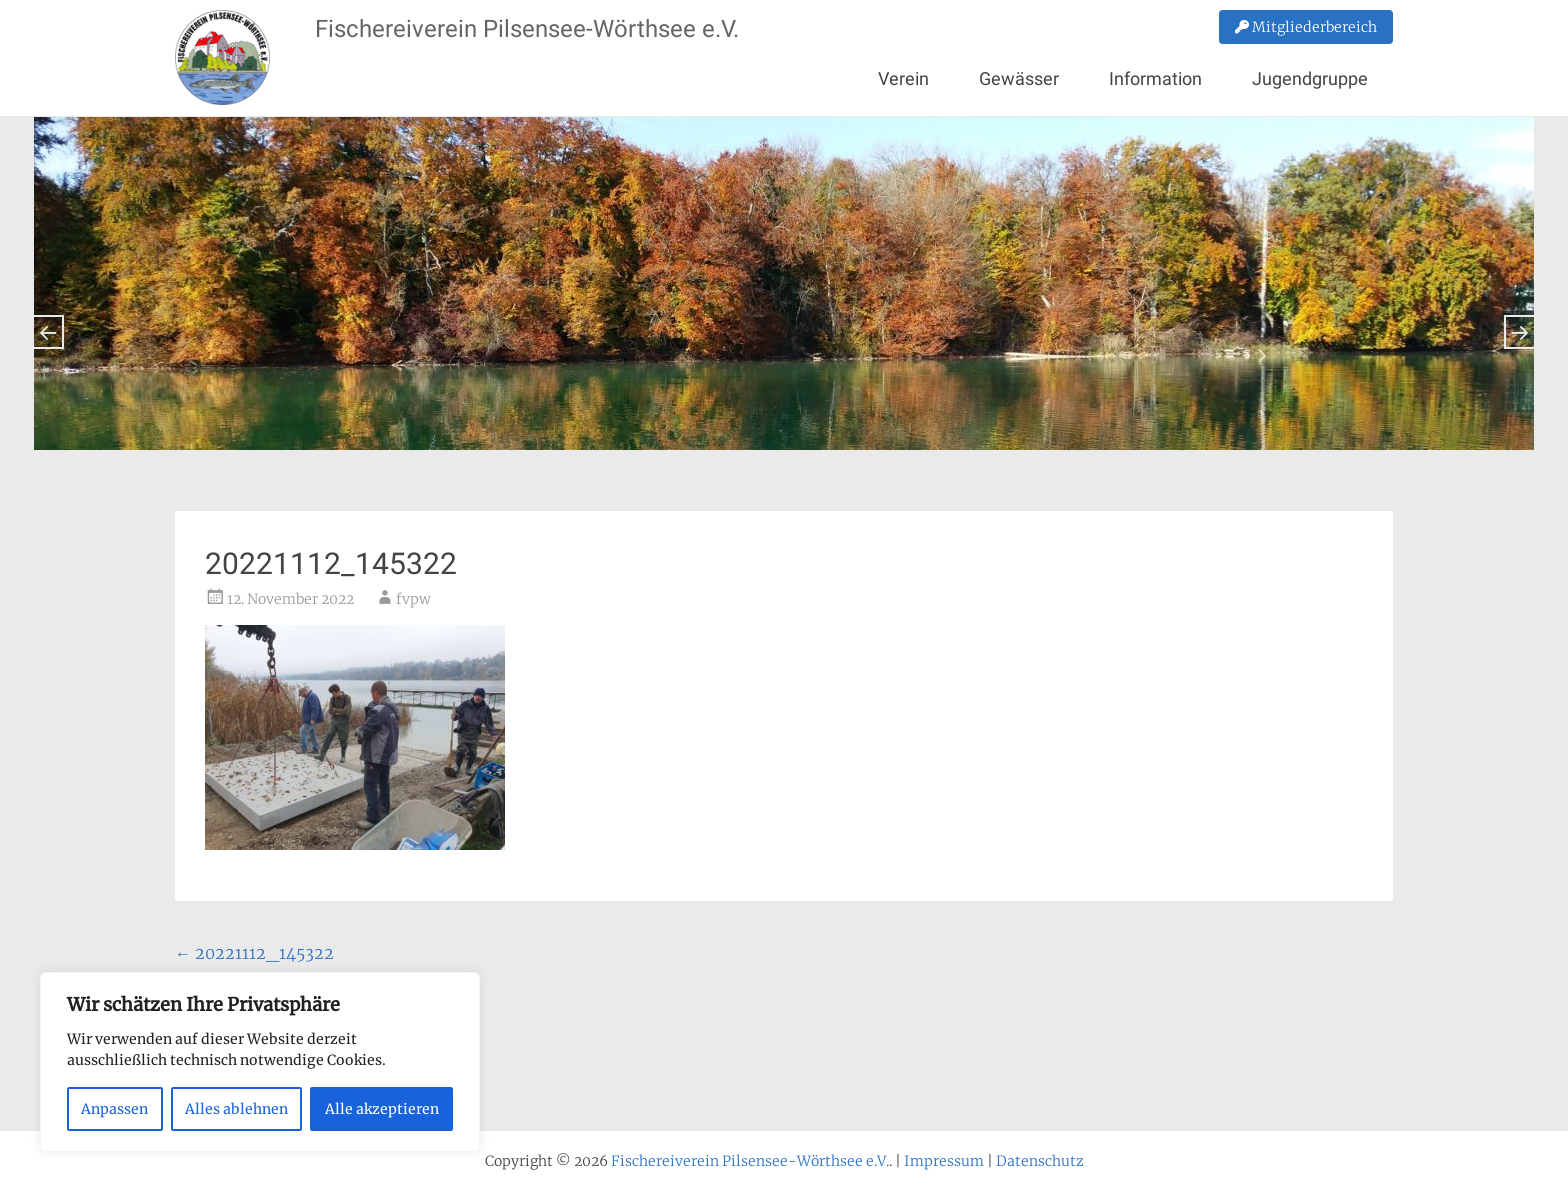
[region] (260, 1062)
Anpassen (114, 1109)
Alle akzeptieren (382, 1109)
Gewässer (1019, 78)
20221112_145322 (254, 953)
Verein (903, 78)
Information (1155, 78)
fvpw (413, 599)
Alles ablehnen (236, 1109)
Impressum (944, 1161)
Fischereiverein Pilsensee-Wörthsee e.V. (527, 29)
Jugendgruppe (1310, 78)
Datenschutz (1040, 1161)
